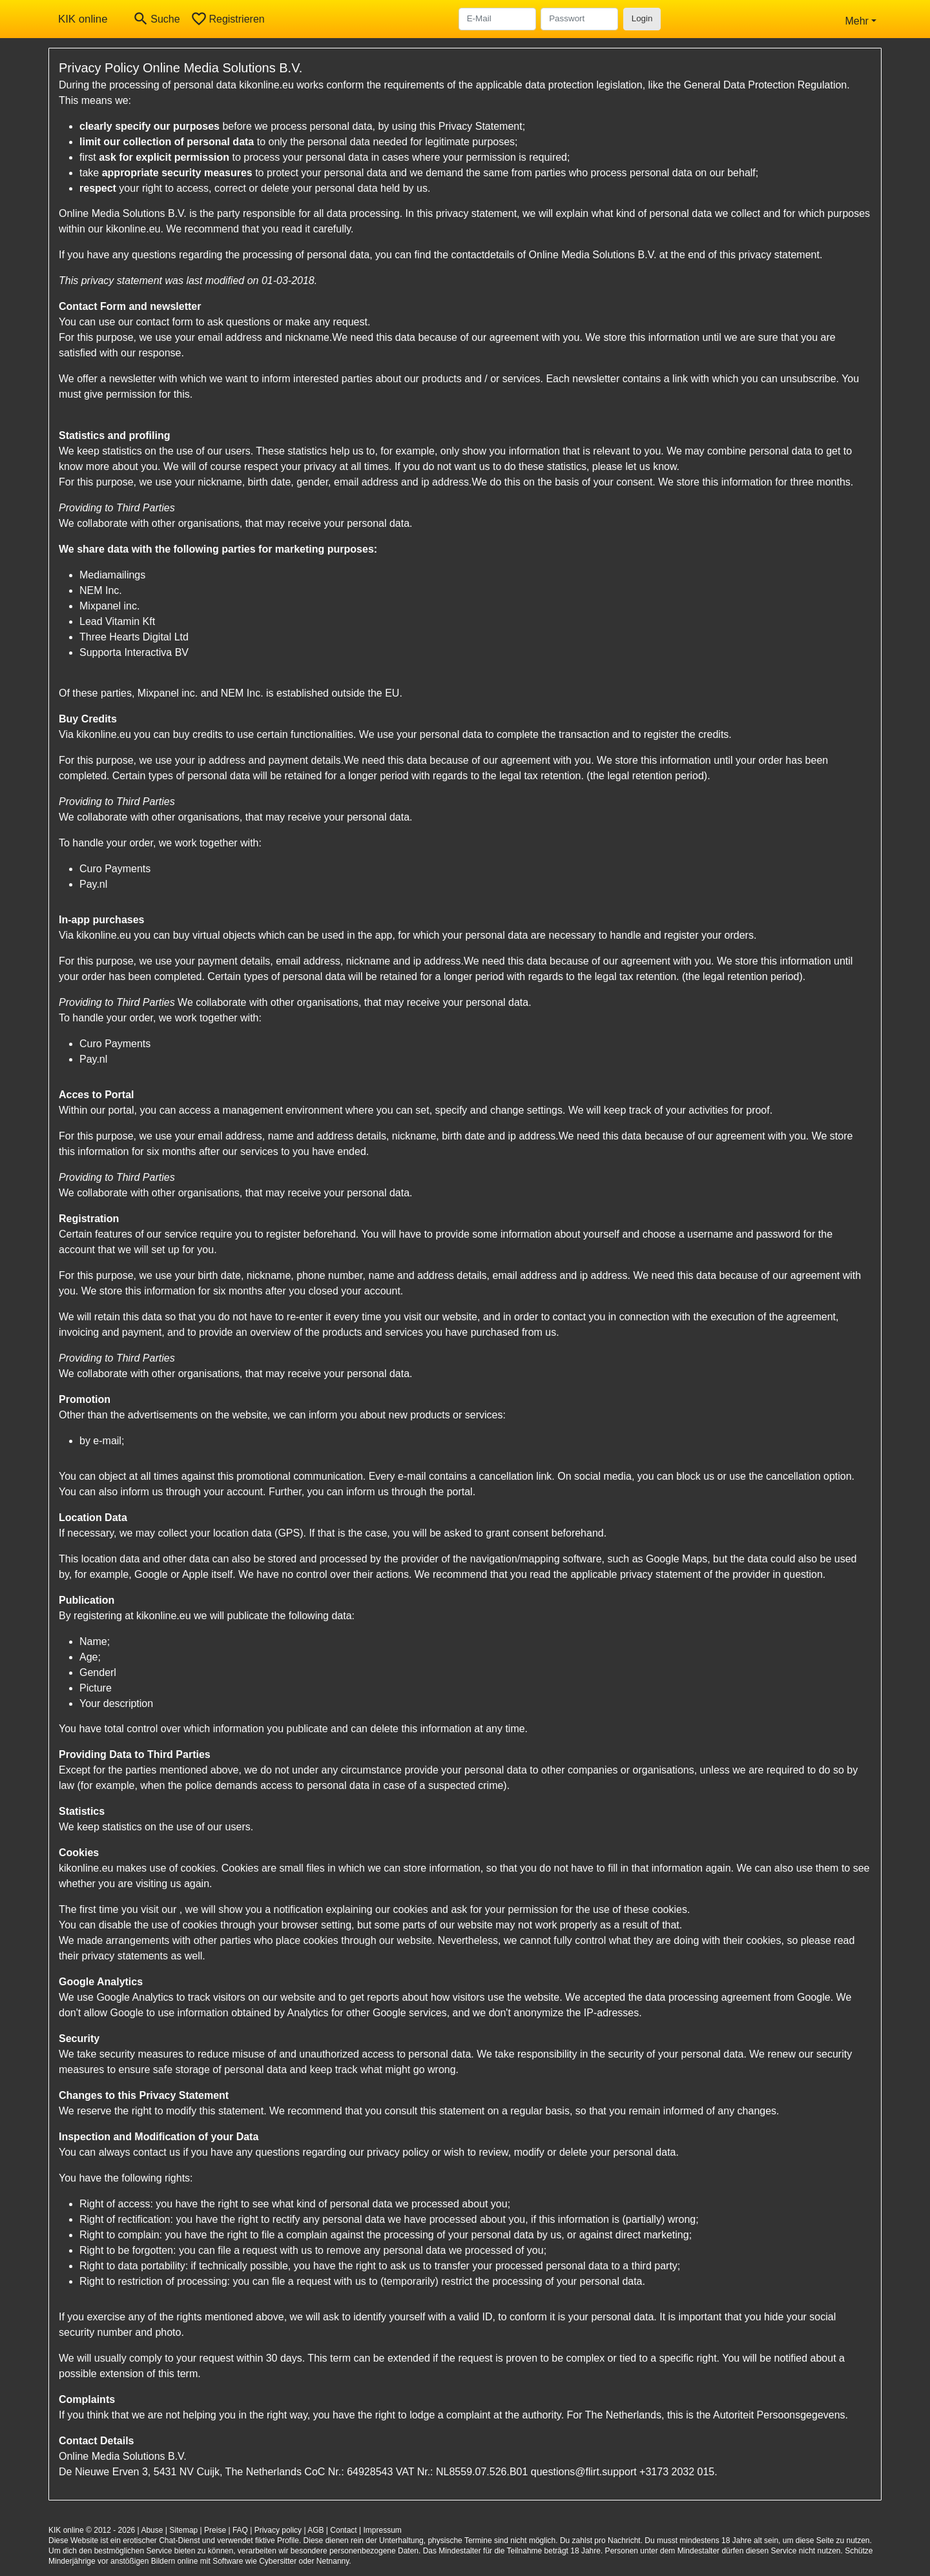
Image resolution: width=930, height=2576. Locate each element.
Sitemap (183, 2530)
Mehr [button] (856, 20)
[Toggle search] (156, 19)
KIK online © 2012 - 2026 (91, 2530)
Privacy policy (278, 2530)
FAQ (240, 2530)
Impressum (382, 2530)
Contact (343, 2530)
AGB (315, 2530)
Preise (215, 2530)
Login (642, 18)
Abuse (152, 2530)
